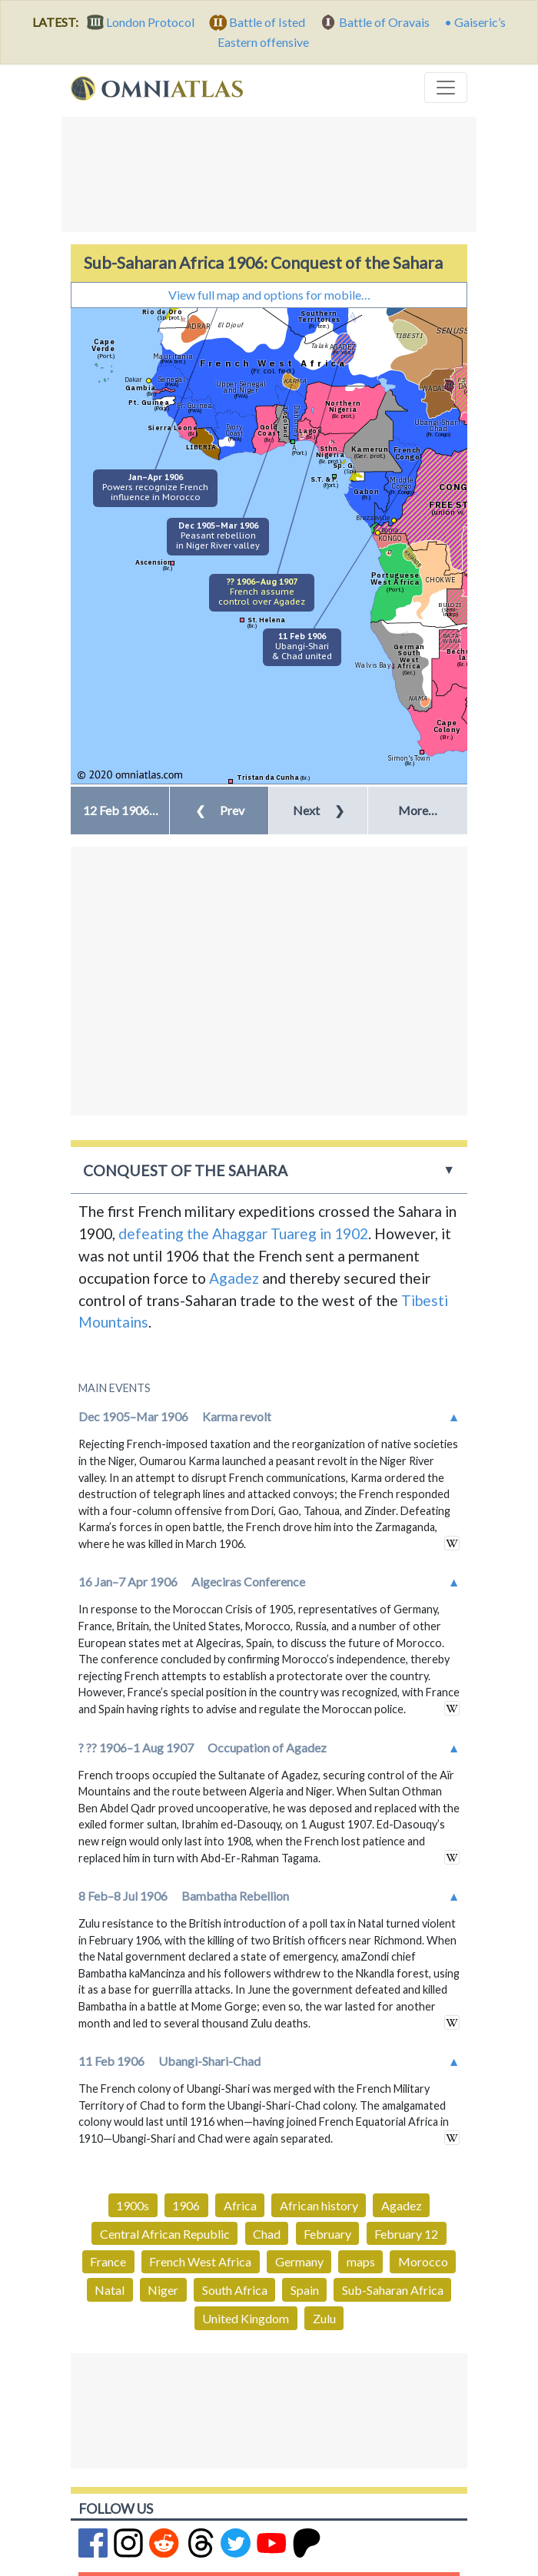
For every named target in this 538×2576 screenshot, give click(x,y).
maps (361, 2261)
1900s (132, 2205)
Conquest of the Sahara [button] (185, 1170)
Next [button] (318, 810)
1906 (186, 2205)
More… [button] (417, 810)
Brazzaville (373, 517)
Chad (267, 2233)
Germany (299, 2261)
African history (319, 2205)
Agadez (234, 1278)
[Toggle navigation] (445, 87)
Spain (305, 2290)
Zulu (324, 2318)
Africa (240, 2205)
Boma (389, 529)
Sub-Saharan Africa (392, 2290)
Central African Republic (165, 2233)
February (327, 2233)
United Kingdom (245, 2318)
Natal (110, 2290)
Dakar (133, 379)
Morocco (423, 2261)
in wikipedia (452, 1543)
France (108, 2261)
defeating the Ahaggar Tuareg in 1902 (243, 1233)
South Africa (234, 2290)
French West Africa (200, 2261)
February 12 (406, 2233)
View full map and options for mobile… (269, 294)
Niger (163, 2290)
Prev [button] (219, 810)
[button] (120, 810)
